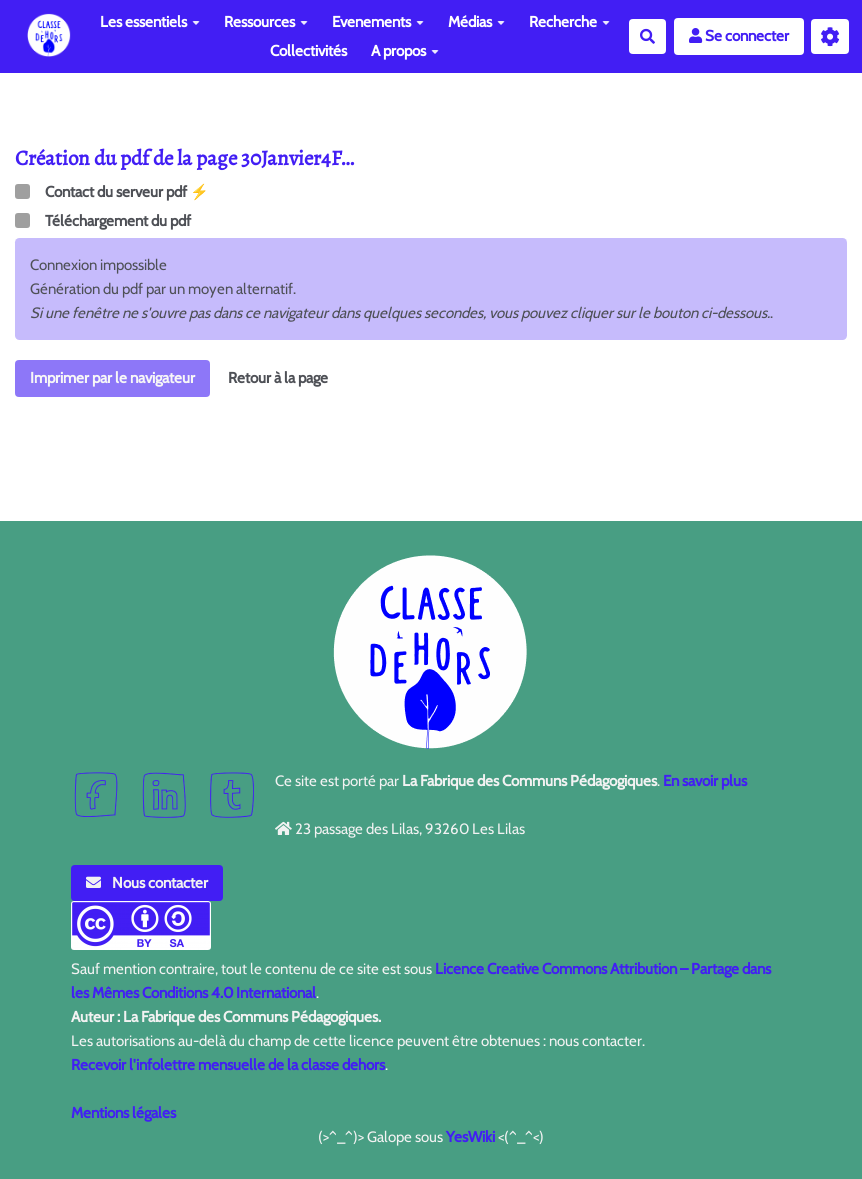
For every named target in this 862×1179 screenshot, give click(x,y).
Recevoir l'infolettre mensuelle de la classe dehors (228, 1065)
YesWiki (470, 1137)
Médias (476, 22)
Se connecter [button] (739, 36)
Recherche (569, 22)
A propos (405, 51)
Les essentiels (150, 22)
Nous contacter (147, 883)
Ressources (266, 22)
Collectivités (308, 51)
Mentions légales (123, 1113)
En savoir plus (705, 781)
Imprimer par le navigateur (112, 378)
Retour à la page (278, 378)
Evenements (378, 22)
